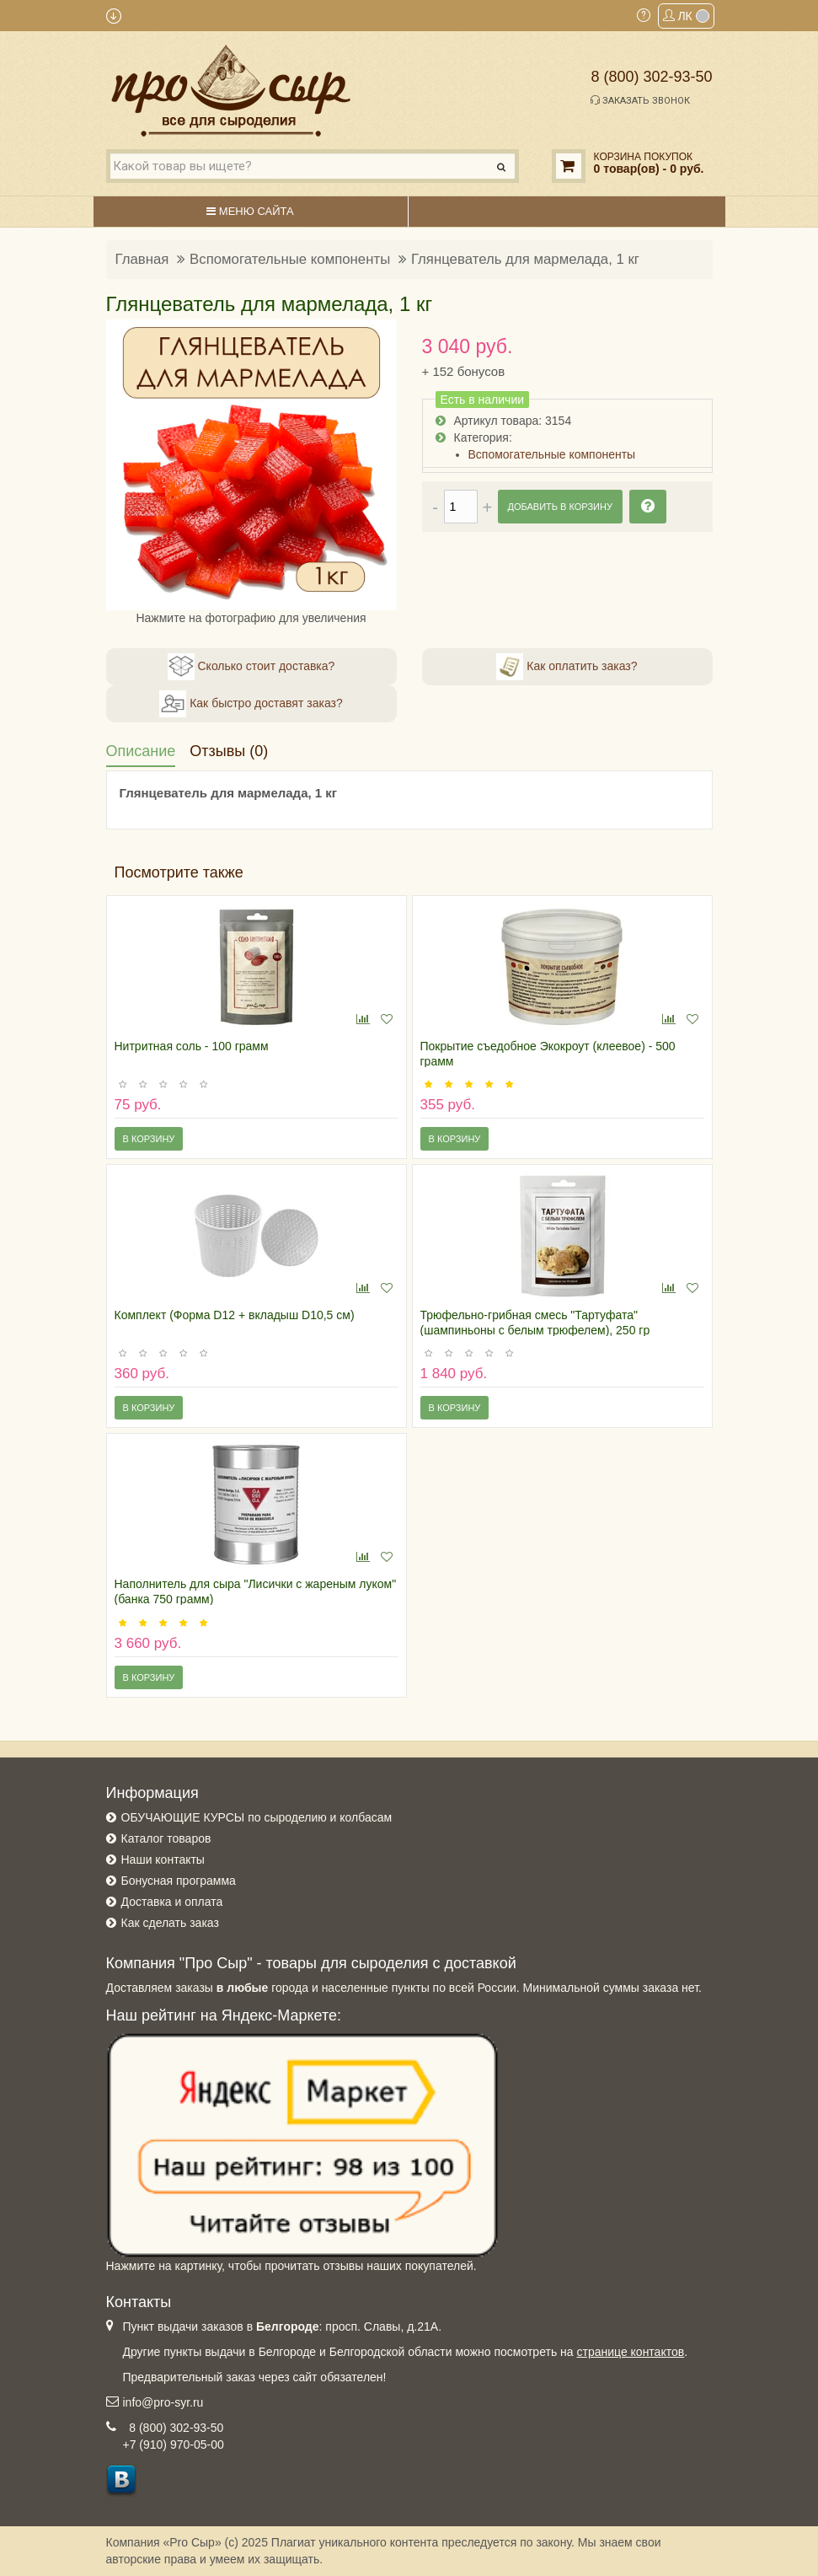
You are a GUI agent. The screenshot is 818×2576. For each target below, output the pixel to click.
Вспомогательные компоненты (290, 259)
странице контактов (630, 2352)
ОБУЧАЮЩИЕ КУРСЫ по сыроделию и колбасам (257, 1817)
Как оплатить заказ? (566, 666)
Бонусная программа (178, 1880)
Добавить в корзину (560, 507)
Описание (141, 751)
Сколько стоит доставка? (251, 666)
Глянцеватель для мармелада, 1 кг (525, 259)
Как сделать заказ (170, 1922)
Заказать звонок (640, 100)
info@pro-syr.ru (163, 2402)
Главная (142, 259)
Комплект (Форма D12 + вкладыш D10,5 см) (235, 1315)
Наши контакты (163, 1859)
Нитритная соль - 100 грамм (192, 1046)
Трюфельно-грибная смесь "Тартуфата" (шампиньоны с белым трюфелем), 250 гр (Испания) (535, 1330)
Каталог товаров (166, 1838)
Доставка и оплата (172, 1901)
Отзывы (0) (229, 751)
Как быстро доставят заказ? (250, 703)
